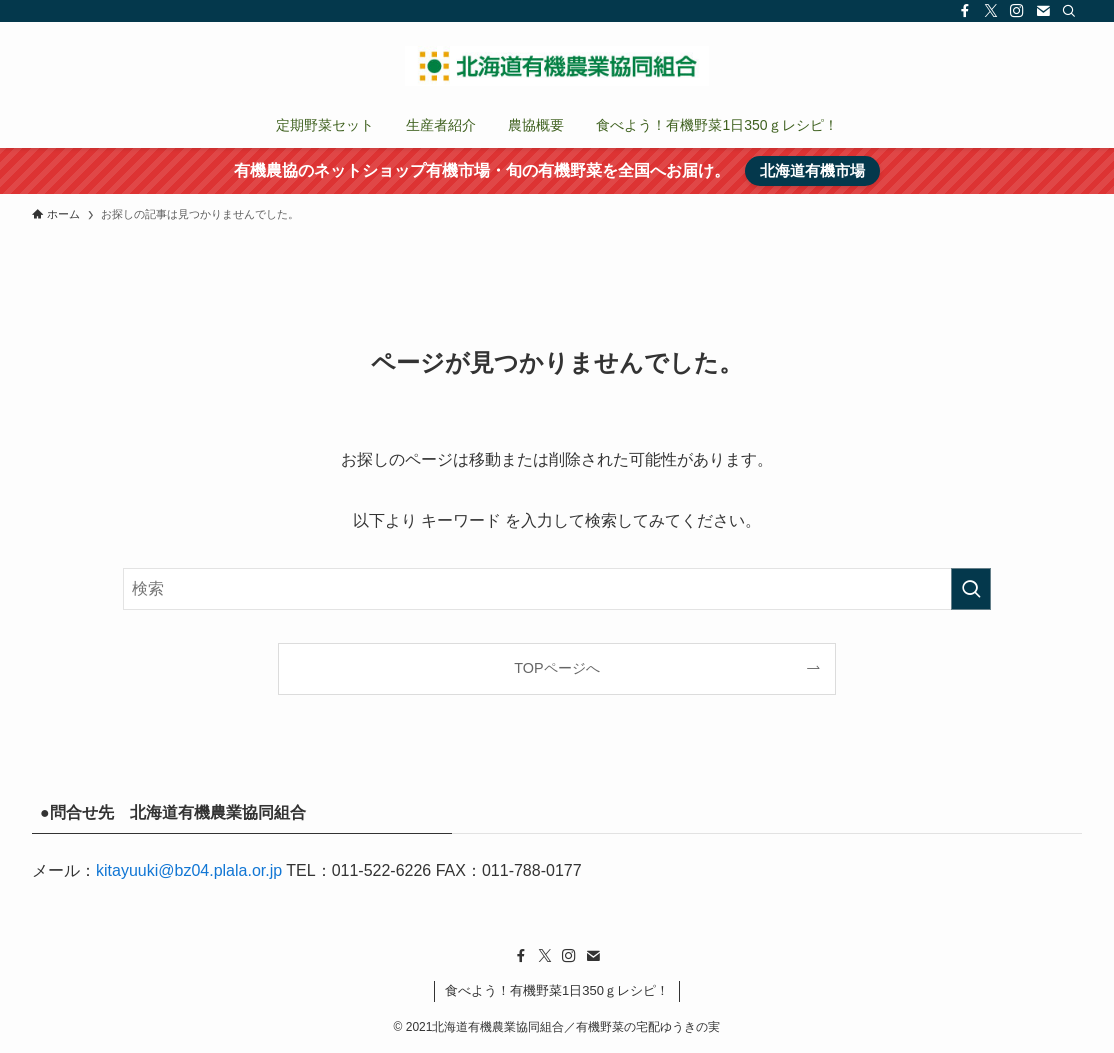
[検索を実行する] (971, 589)
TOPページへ (556, 668)
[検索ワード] (557, 589)
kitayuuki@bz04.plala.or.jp (189, 870)
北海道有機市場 (812, 170)
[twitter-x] (991, 11)
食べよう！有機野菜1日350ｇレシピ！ (557, 990)
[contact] (1043, 11)
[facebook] (965, 11)
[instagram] (1017, 11)
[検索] (1069, 11)
